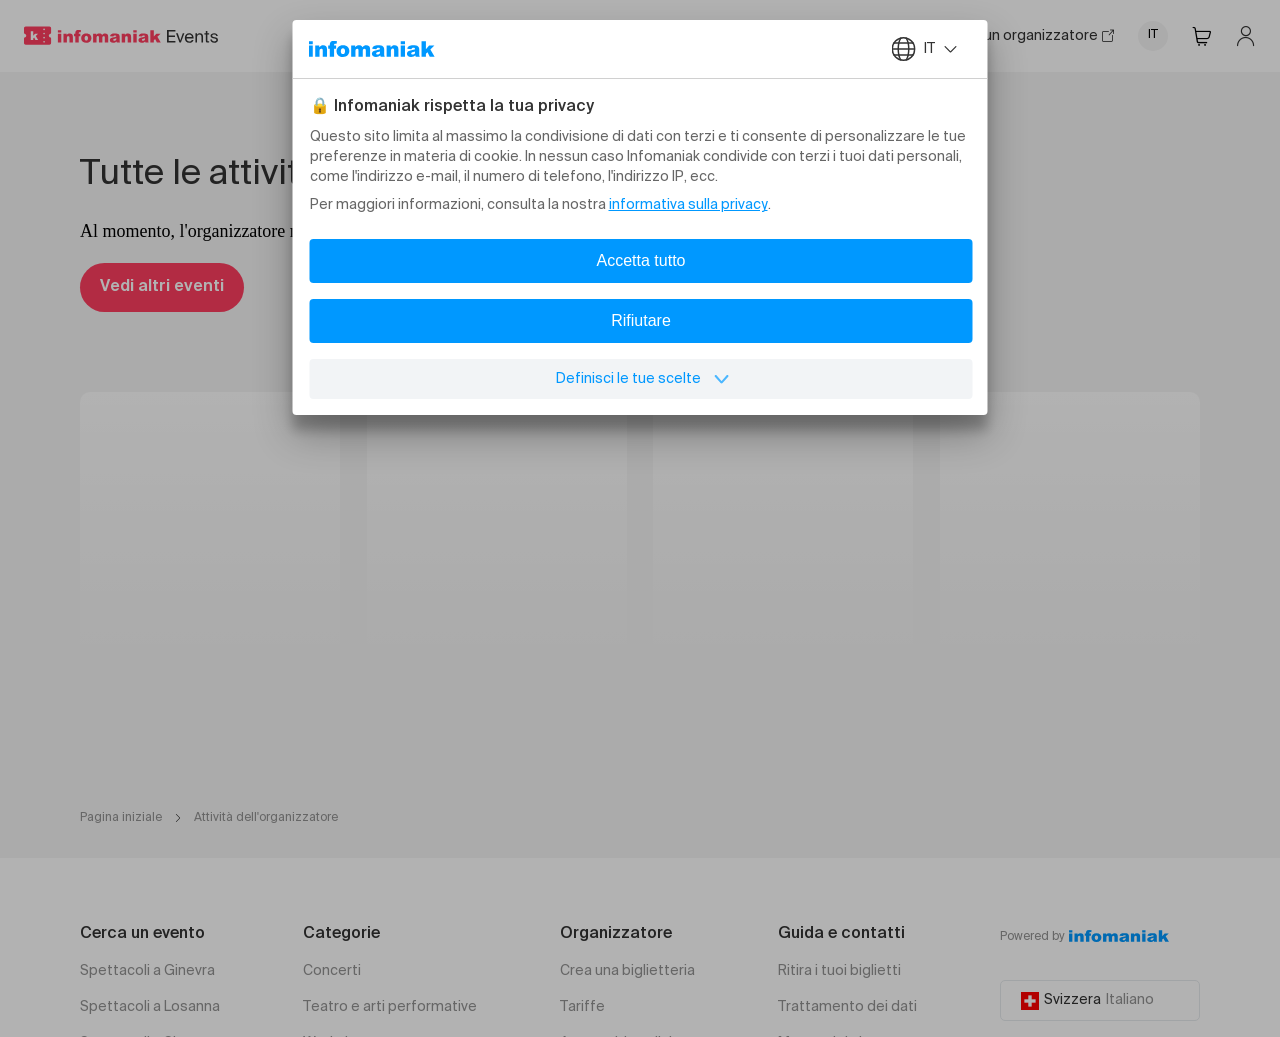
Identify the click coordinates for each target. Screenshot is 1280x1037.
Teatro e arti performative (390, 1007)
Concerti (332, 971)
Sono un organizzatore (1030, 36)
